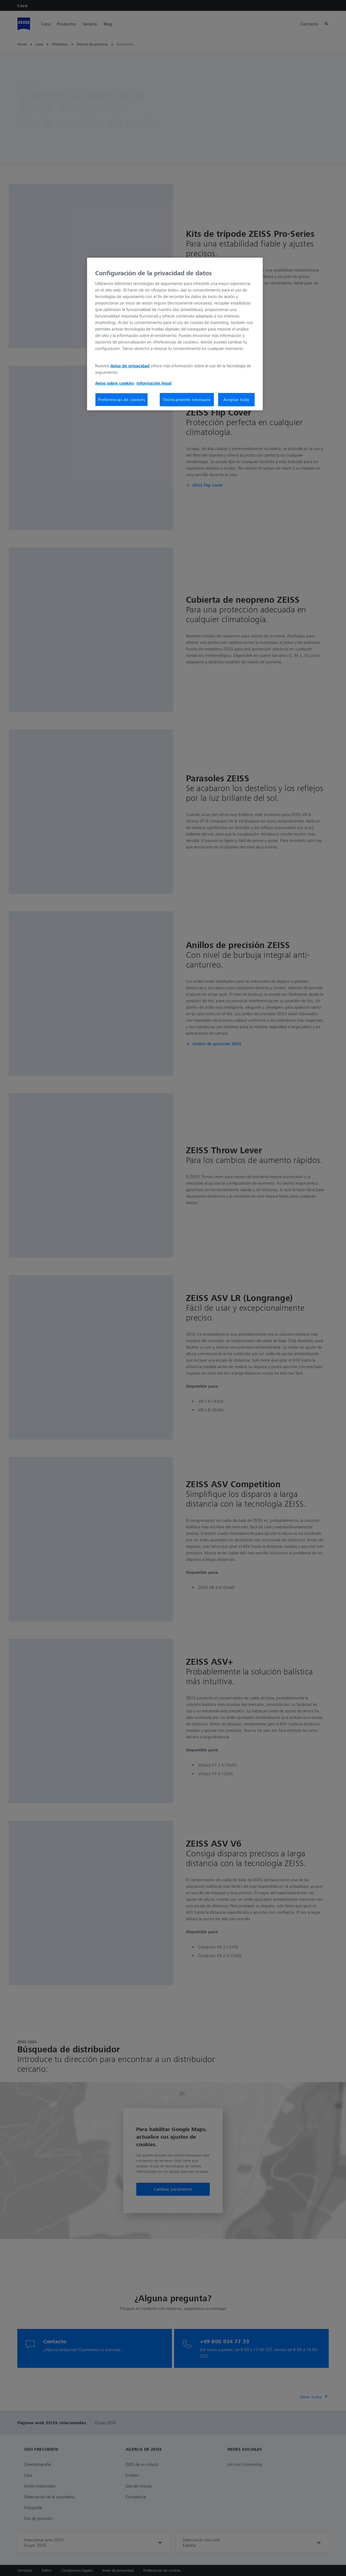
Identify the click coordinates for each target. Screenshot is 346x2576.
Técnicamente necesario (187, 399)
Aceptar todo (236, 399)
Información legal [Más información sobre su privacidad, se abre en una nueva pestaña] (154, 383)
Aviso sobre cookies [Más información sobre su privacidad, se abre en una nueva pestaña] (114, 383)
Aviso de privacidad (129, 366)
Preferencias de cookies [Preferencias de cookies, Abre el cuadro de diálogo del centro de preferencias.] (121, 399)
